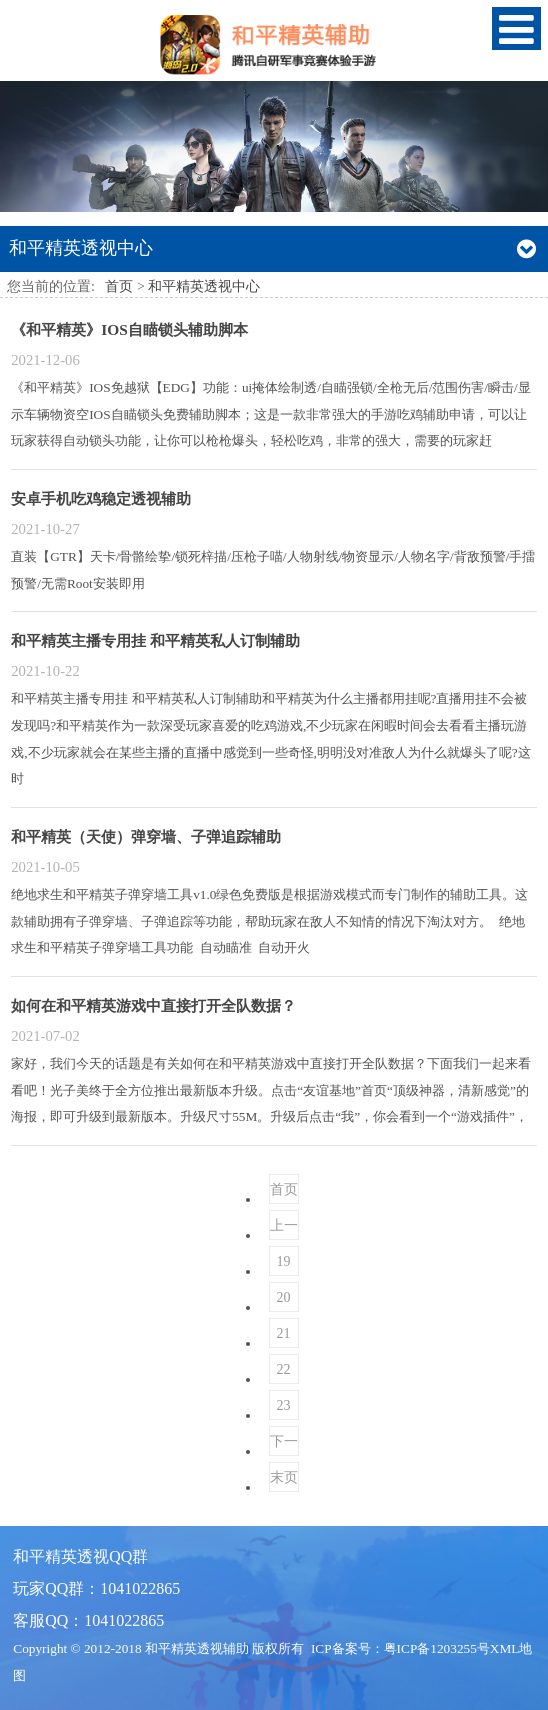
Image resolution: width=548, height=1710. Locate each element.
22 (284, 1369)
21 (284, 1333)
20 (284, 1297)
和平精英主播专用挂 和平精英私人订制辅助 (155, 640)
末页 (284, 1477)
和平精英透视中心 (204, 286)
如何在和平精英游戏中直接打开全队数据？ (153, 1005)
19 (284, 1261)
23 (284, 1405)
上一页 (284, 1229)
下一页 (284, 1445)
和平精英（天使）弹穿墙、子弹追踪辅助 (146, 836)
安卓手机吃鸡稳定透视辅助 (101, 498)
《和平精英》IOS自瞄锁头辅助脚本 (129, 329)
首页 (119, 286)
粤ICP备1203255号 (437, 1648)
